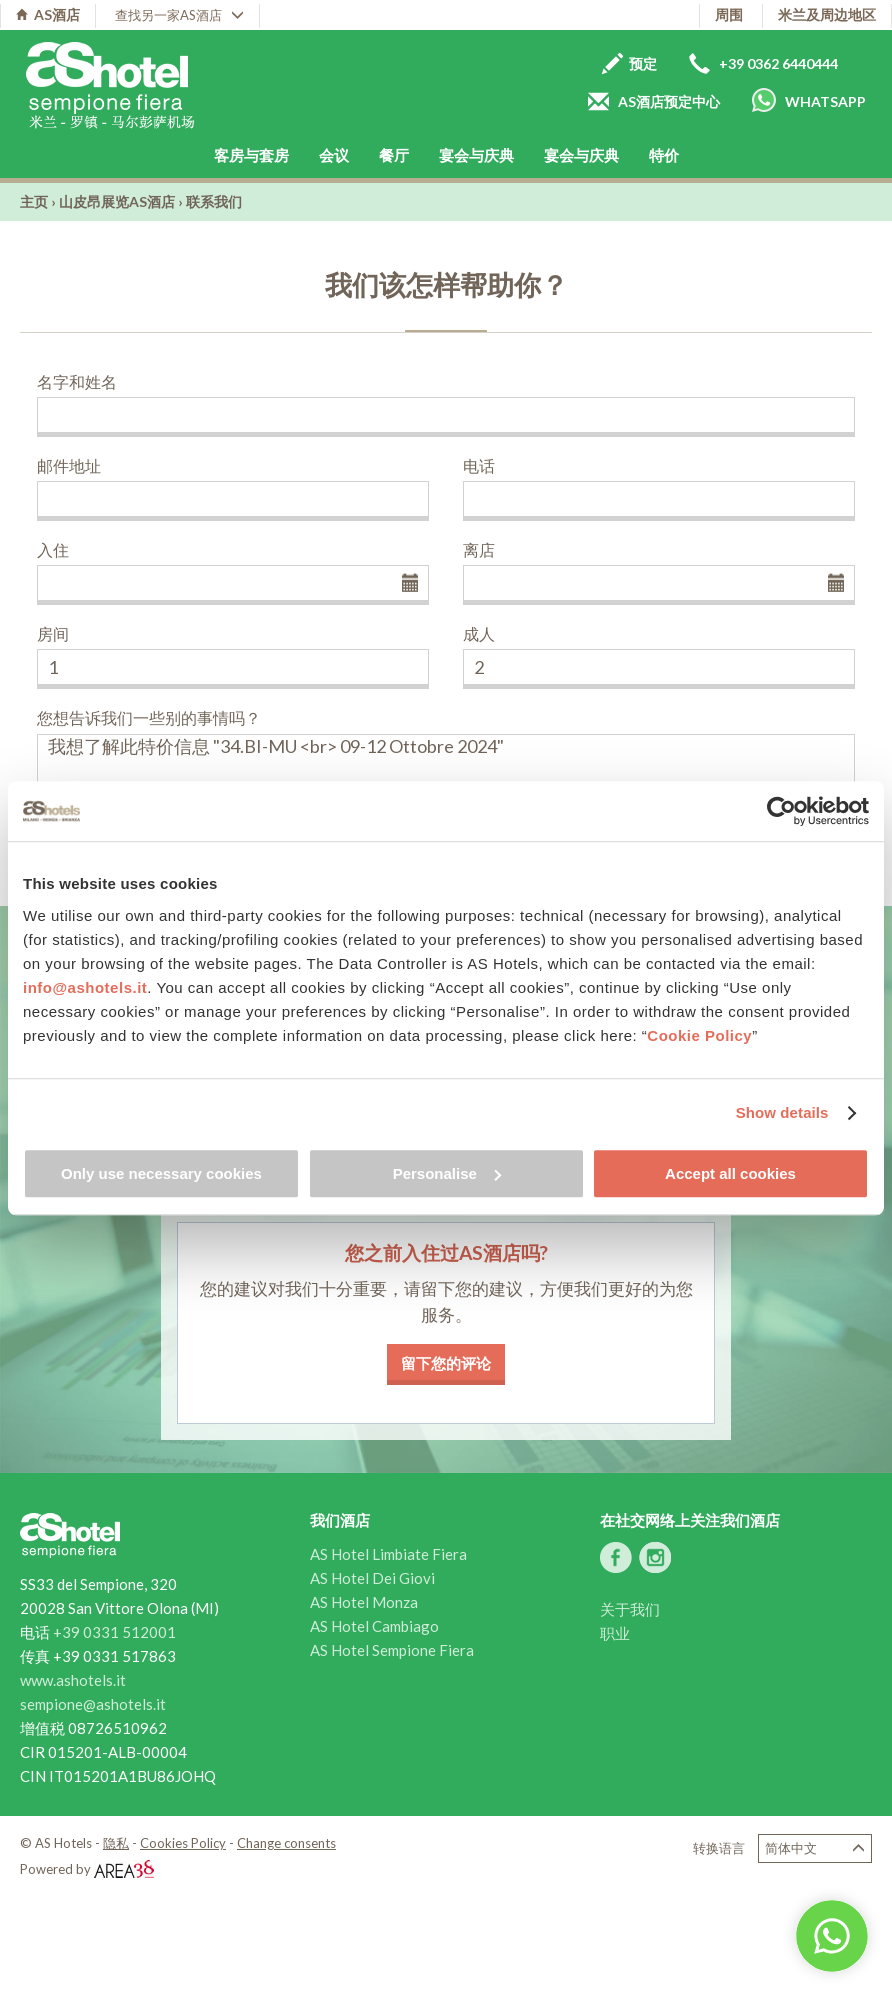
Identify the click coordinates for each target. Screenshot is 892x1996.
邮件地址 (69, 465)
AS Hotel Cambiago (374, 1626)
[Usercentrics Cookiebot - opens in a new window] (781, 811)
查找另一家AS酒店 (179, 15)
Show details (782, 1112)
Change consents (286, 1843)
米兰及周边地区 (827, 14)
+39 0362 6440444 (763, 63)
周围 (729, 14)
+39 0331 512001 (114, 1632)
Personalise (447, 1173)
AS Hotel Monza (364, 1602)
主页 (34, 201)
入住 (53, 549)
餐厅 (394, 155)
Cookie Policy (699, 1035)
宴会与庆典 (476, 155)
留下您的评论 (446, 1363)
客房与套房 (251, 155)
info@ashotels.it (85, 987)
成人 (479, 633)
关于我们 (630, 1609)
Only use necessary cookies (161, 1173)
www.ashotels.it (73, 1680)
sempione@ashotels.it (93, 1704)
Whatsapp (809, 100)
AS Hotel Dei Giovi (372, 1578)
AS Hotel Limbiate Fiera (388, 1554)
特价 (664, 155)
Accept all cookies (730, 1173)
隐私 (116, 1843)
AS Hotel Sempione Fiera (392, 1650)
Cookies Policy (183, 1843)
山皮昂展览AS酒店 (117, 201)
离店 (479, 549)
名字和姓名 (77, 381)
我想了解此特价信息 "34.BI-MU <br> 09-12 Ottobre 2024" (446, 769)
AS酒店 (48, 14)
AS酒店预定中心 (654, 101)
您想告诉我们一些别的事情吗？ (149, 717)
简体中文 (815, 1848)
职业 (615, 1633)
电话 (479, 465)
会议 (334, 155)
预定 (629, 63)
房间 (53, 633)
